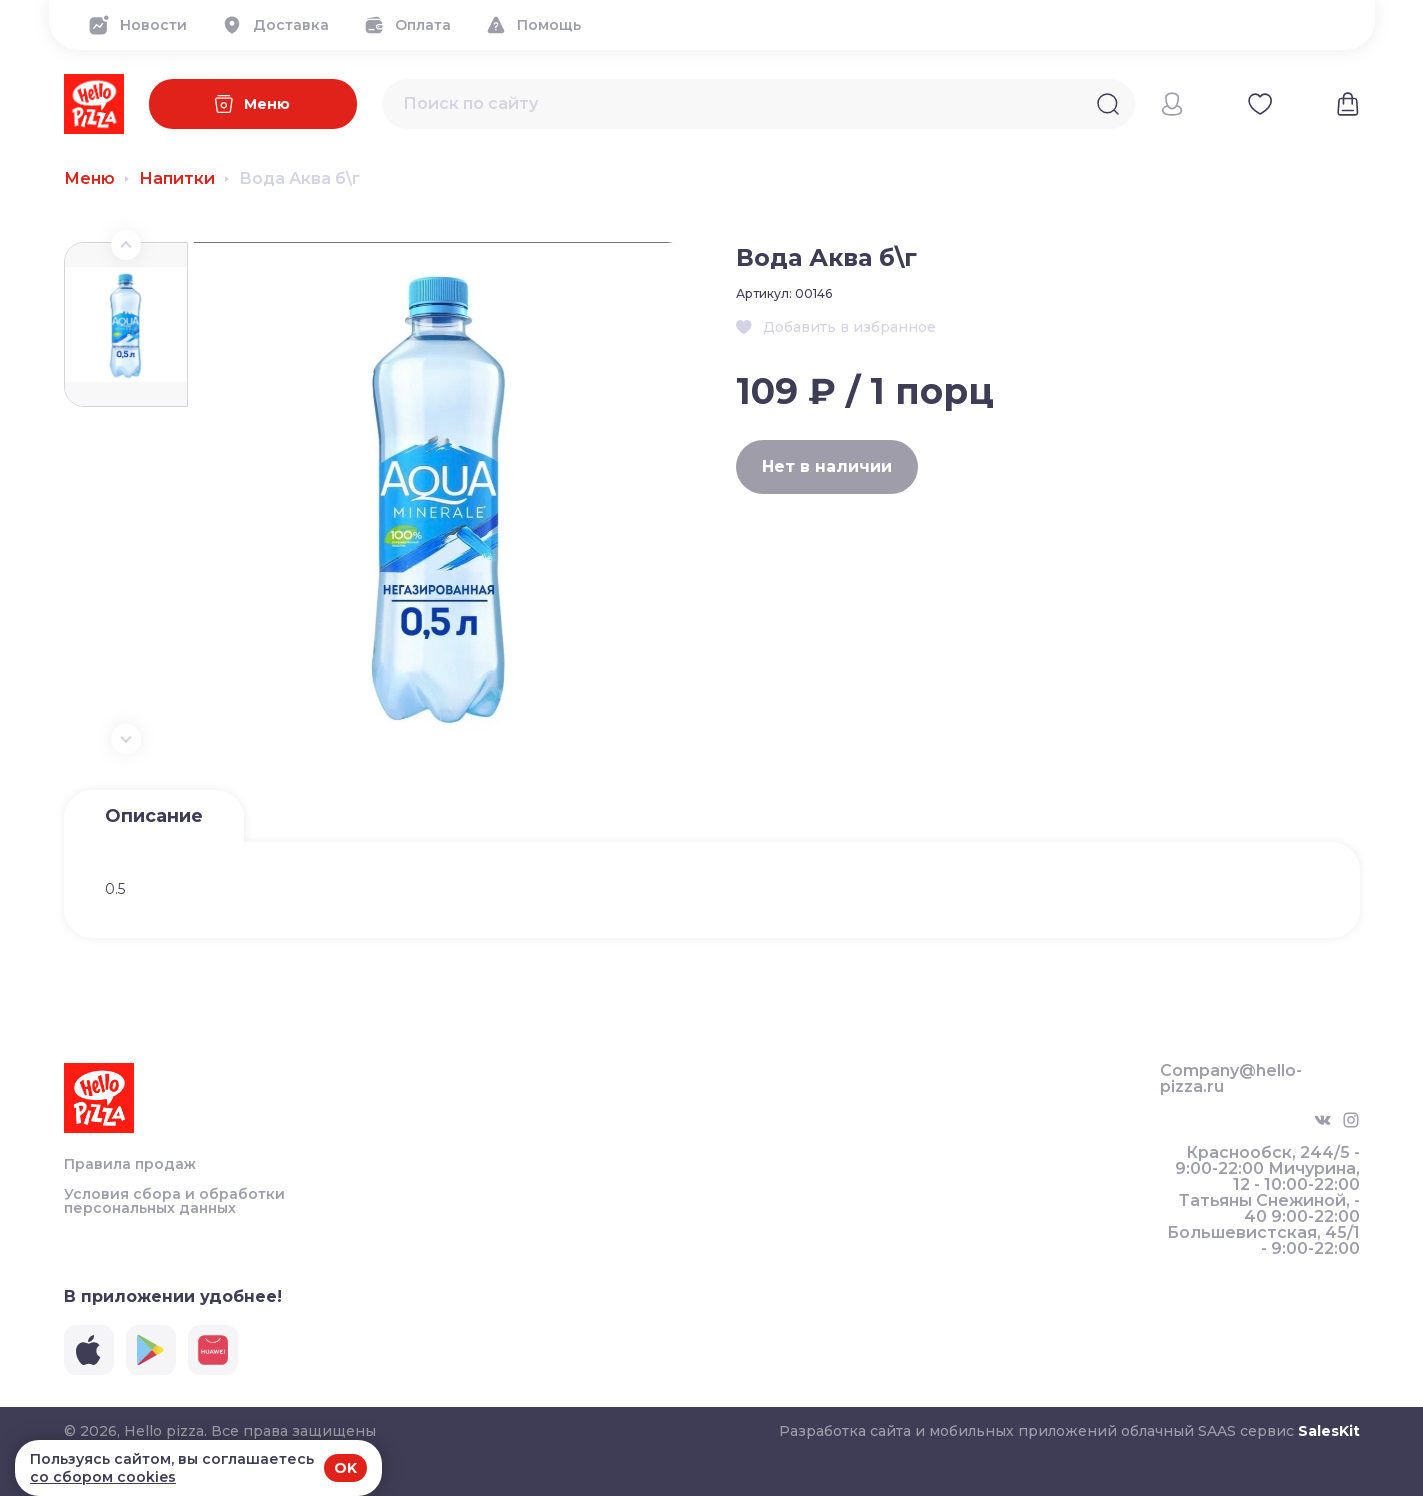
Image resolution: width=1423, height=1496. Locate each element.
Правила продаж (130, 1164)
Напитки (177, 179)
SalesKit (1329, 1431)
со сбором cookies (103, 1477)
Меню (89, 179)
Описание (154, 816)
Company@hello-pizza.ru (1231, 1079)
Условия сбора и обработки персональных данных (174, 1201)
